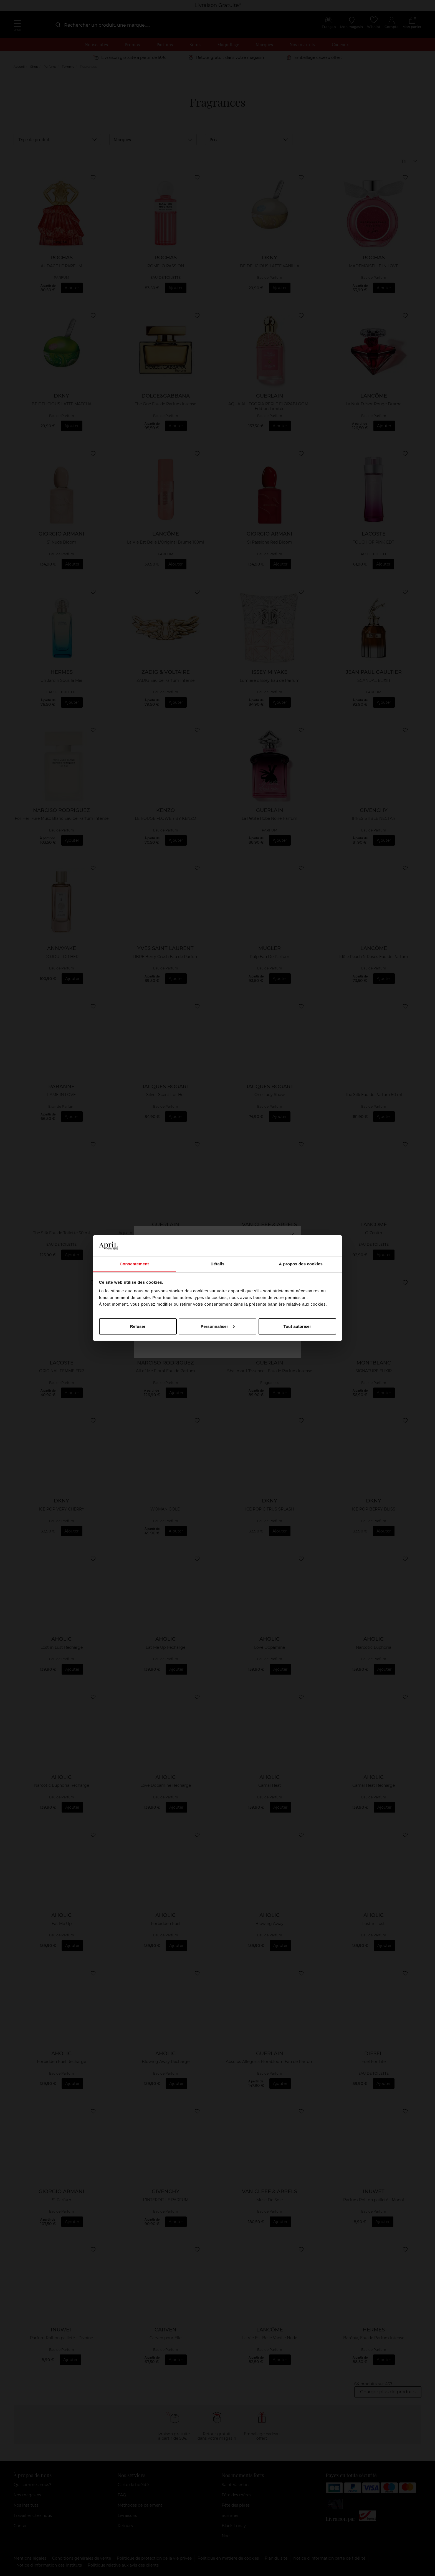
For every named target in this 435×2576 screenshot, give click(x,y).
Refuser (138, 1326)
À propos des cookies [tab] (301, 1263)
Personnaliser (218, 1326)
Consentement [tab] (134, 1263)
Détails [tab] (217, 1263)
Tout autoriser (297, 1326)
